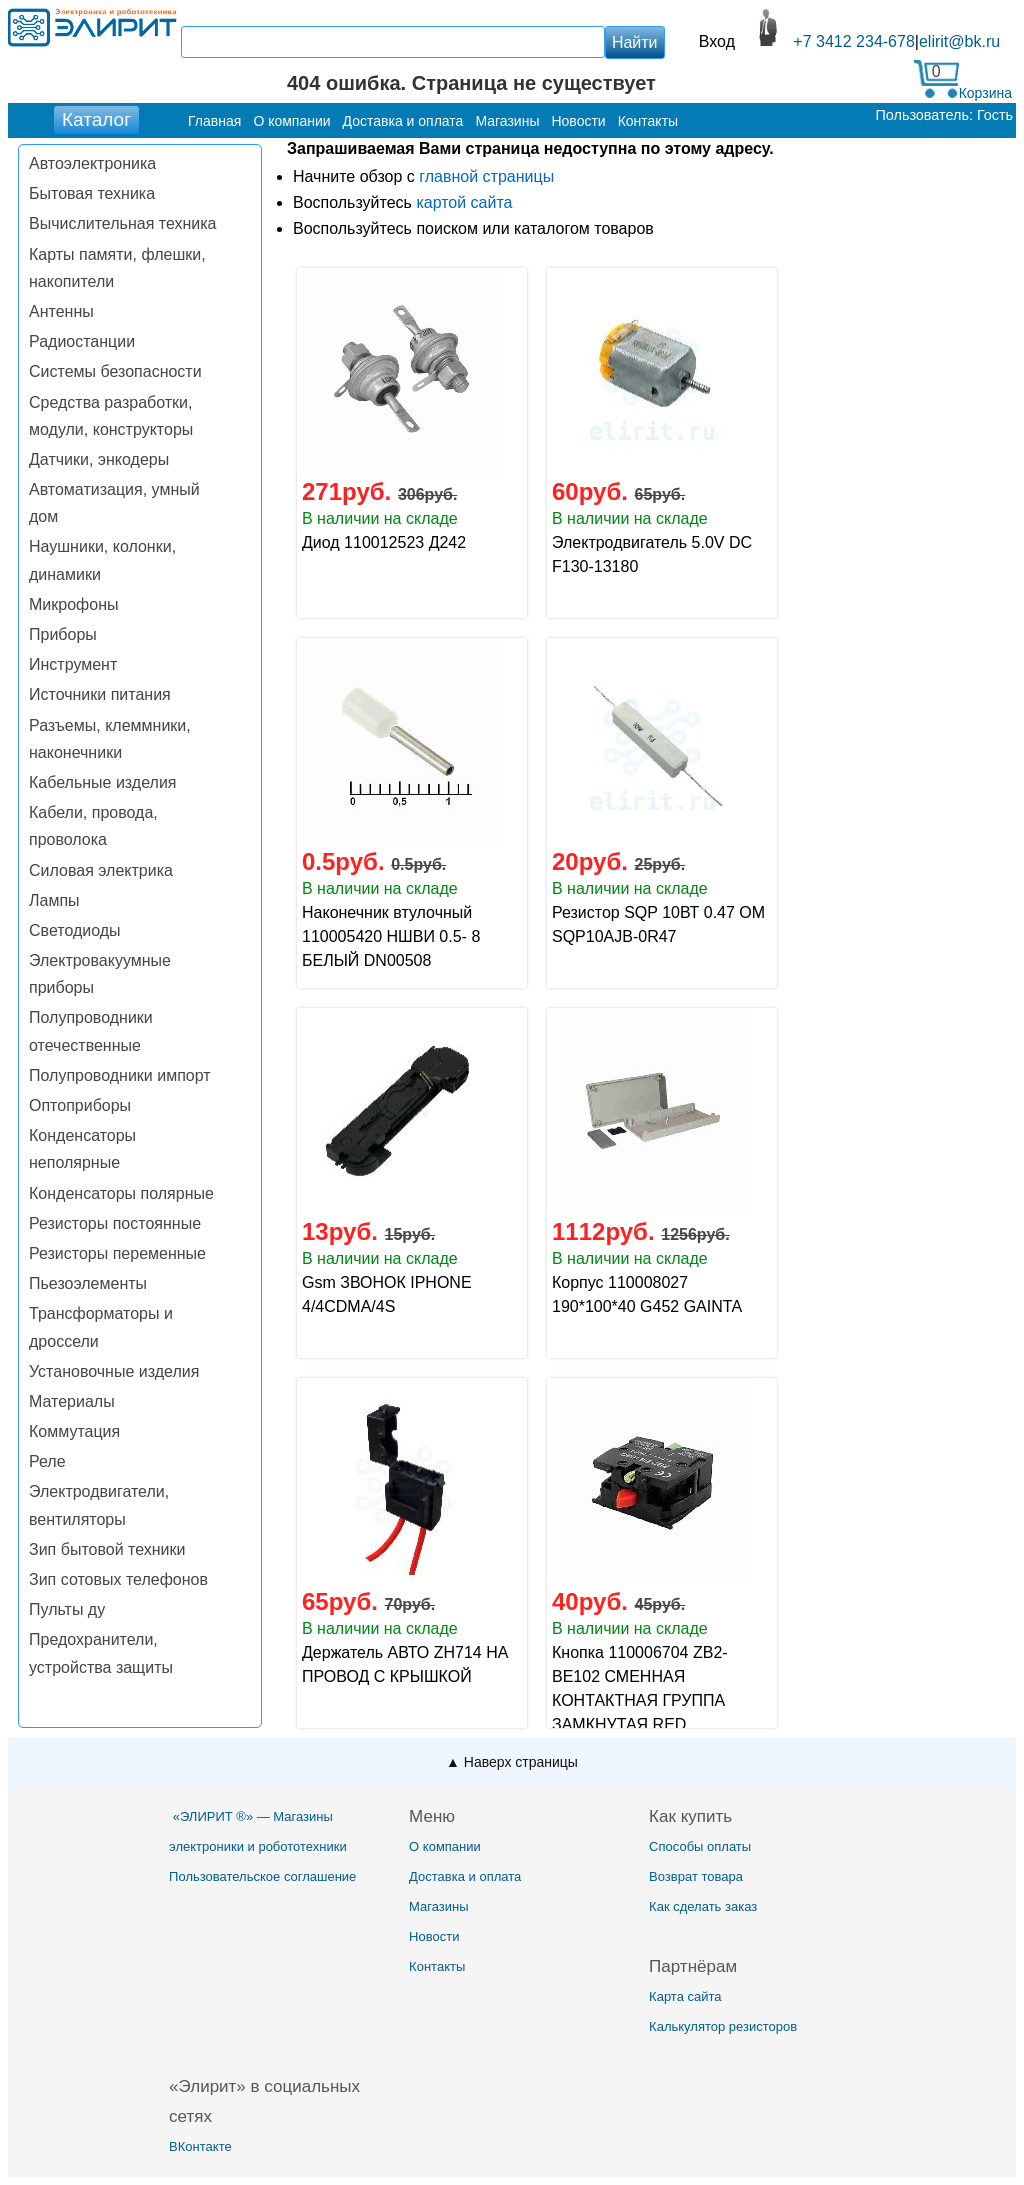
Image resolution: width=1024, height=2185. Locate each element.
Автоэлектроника (92, 163)
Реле (47, 1461)
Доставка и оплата (465, 1876)
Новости (434, 1936)
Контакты (437, 1966)
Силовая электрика (101, 870)
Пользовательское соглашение (262, 1876)
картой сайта (464, 202)
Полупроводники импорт (120, 1075)
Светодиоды (75, 930)
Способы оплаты (700, 1846)
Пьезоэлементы (88, 1283)
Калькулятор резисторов (723, 2026)
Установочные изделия (114, 1371)
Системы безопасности (115, 371)
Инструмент (73, 664)
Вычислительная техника (122, 223)
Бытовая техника (92, 193)
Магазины (439, 1906)
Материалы (72, 1401)
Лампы (54, 900)
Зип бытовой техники (107, 1549)
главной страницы (486, 176)
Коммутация (74, 1431)
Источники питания (100, 694)
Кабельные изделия (102, 782)
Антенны (61, 311)
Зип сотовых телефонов (118, 1579)
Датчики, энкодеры (99, 459)
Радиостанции (82, 341)
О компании (445, 1846)
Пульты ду (67, 1609)
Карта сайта (685, 1996)
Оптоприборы (80, 1105)
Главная (214, 121)
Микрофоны (73, 604)
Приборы (63, 634)
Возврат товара (696, 1876)
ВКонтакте (200, 2146)
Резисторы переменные (117, 1253)
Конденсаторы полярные (121, 1193)
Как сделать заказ (703, 1906)
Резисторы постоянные (115, 1223)
